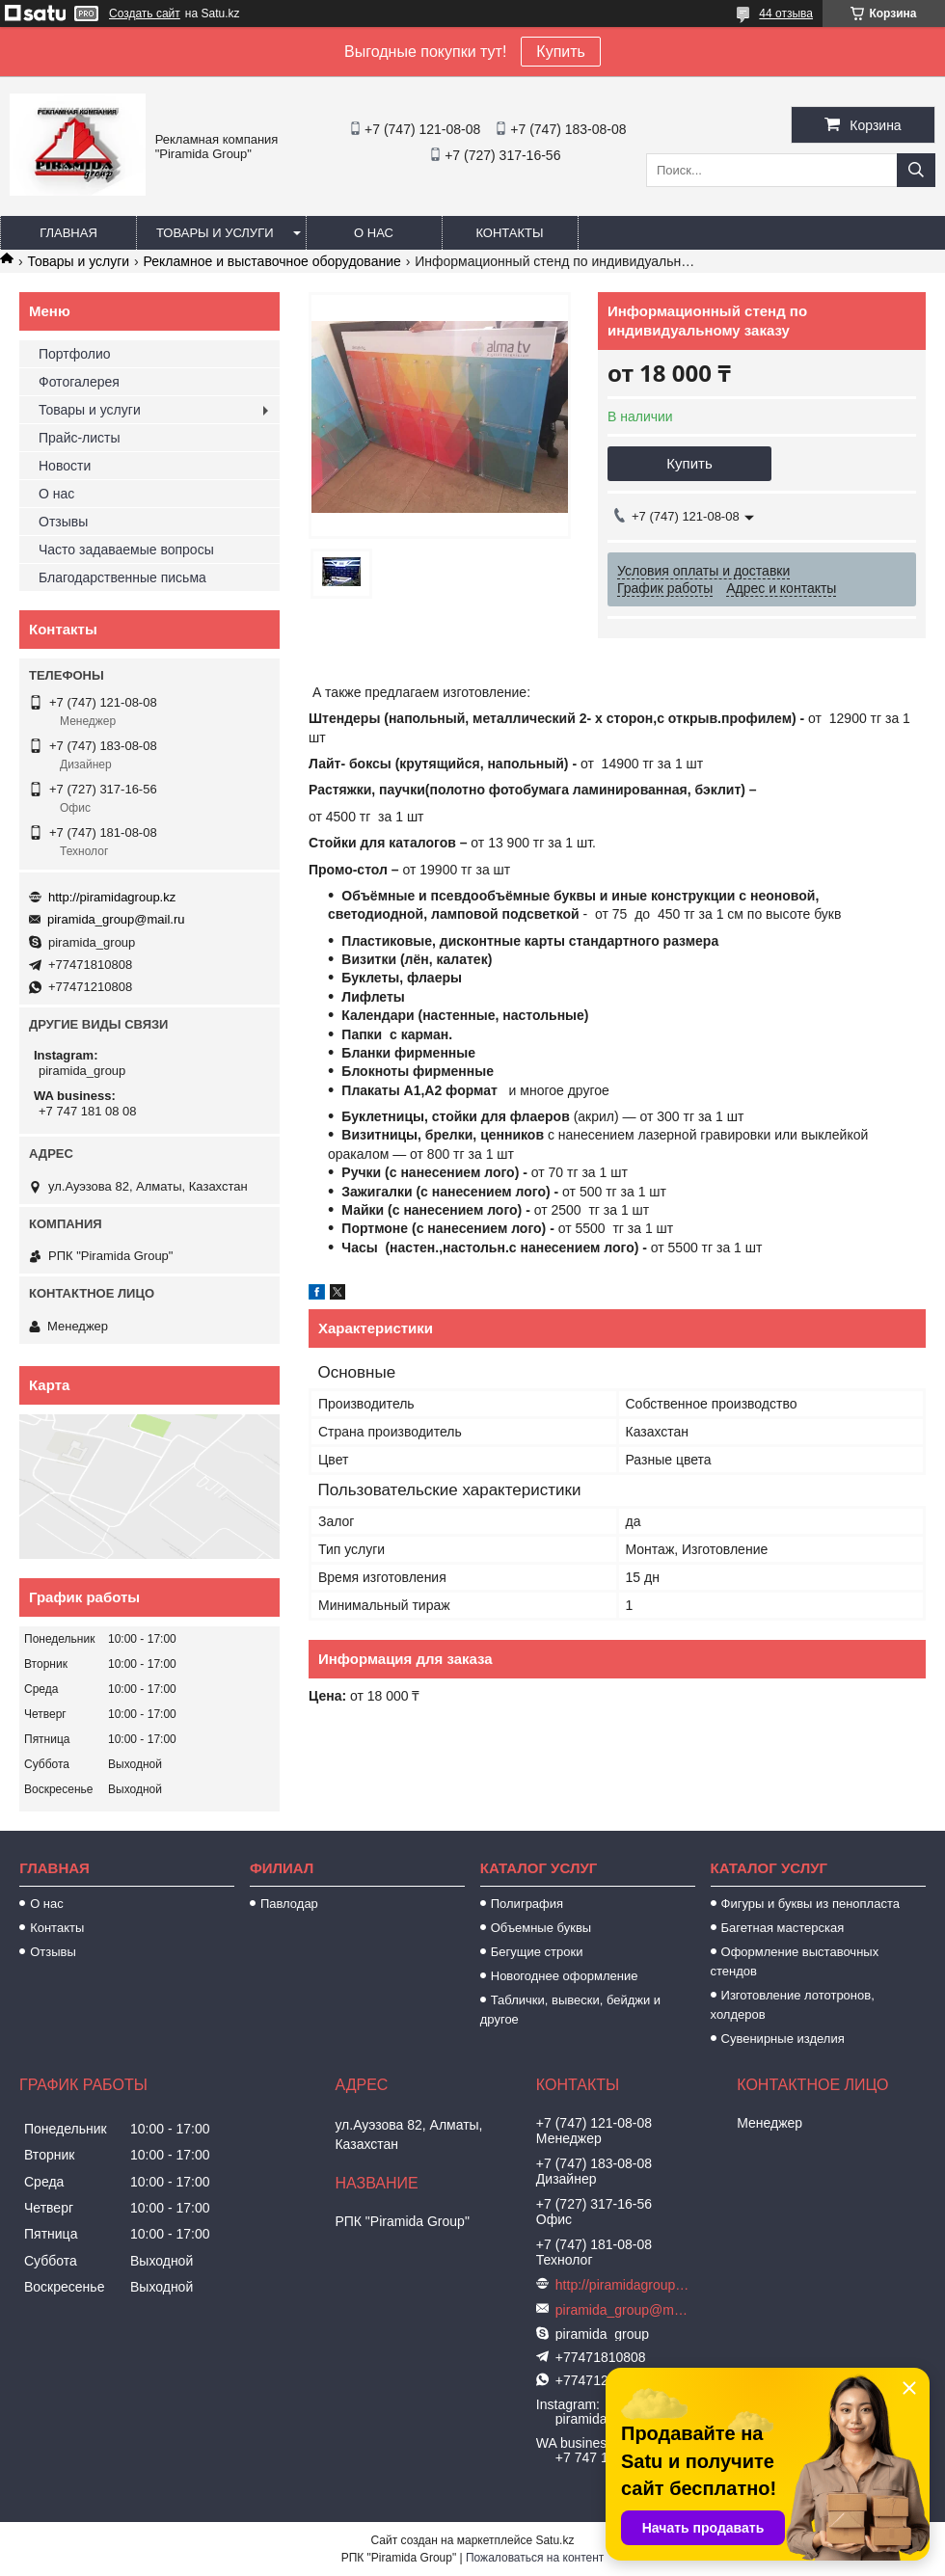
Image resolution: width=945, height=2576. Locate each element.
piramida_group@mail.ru (116, 919)
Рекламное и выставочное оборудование (272, 261)
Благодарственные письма (122, 577)
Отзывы (63, 521)
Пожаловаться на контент (535, 2557)
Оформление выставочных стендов (795, 1961)
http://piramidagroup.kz (112, 897)
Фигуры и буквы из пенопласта (810, 1903)
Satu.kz (554, 2540)
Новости (65, 465)
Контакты (509, 233)
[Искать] (916, 170)
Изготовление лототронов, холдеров (793, 2005)
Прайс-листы (80, 437)
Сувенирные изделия (783, 2038)
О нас (373, 233)
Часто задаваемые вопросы (126, 549)
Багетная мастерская (783, 1927)
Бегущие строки (537, 1952)
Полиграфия (527, 1903)
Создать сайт (144, 13)
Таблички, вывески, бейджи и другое (570, 2009)
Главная (68, 233)
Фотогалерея (79, 381)
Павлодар (289, 1903)
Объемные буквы (541, 1927)
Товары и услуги (215, 233)
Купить (560, 51)
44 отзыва (786, 13)
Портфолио (75, 354)
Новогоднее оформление (564, 1976)
